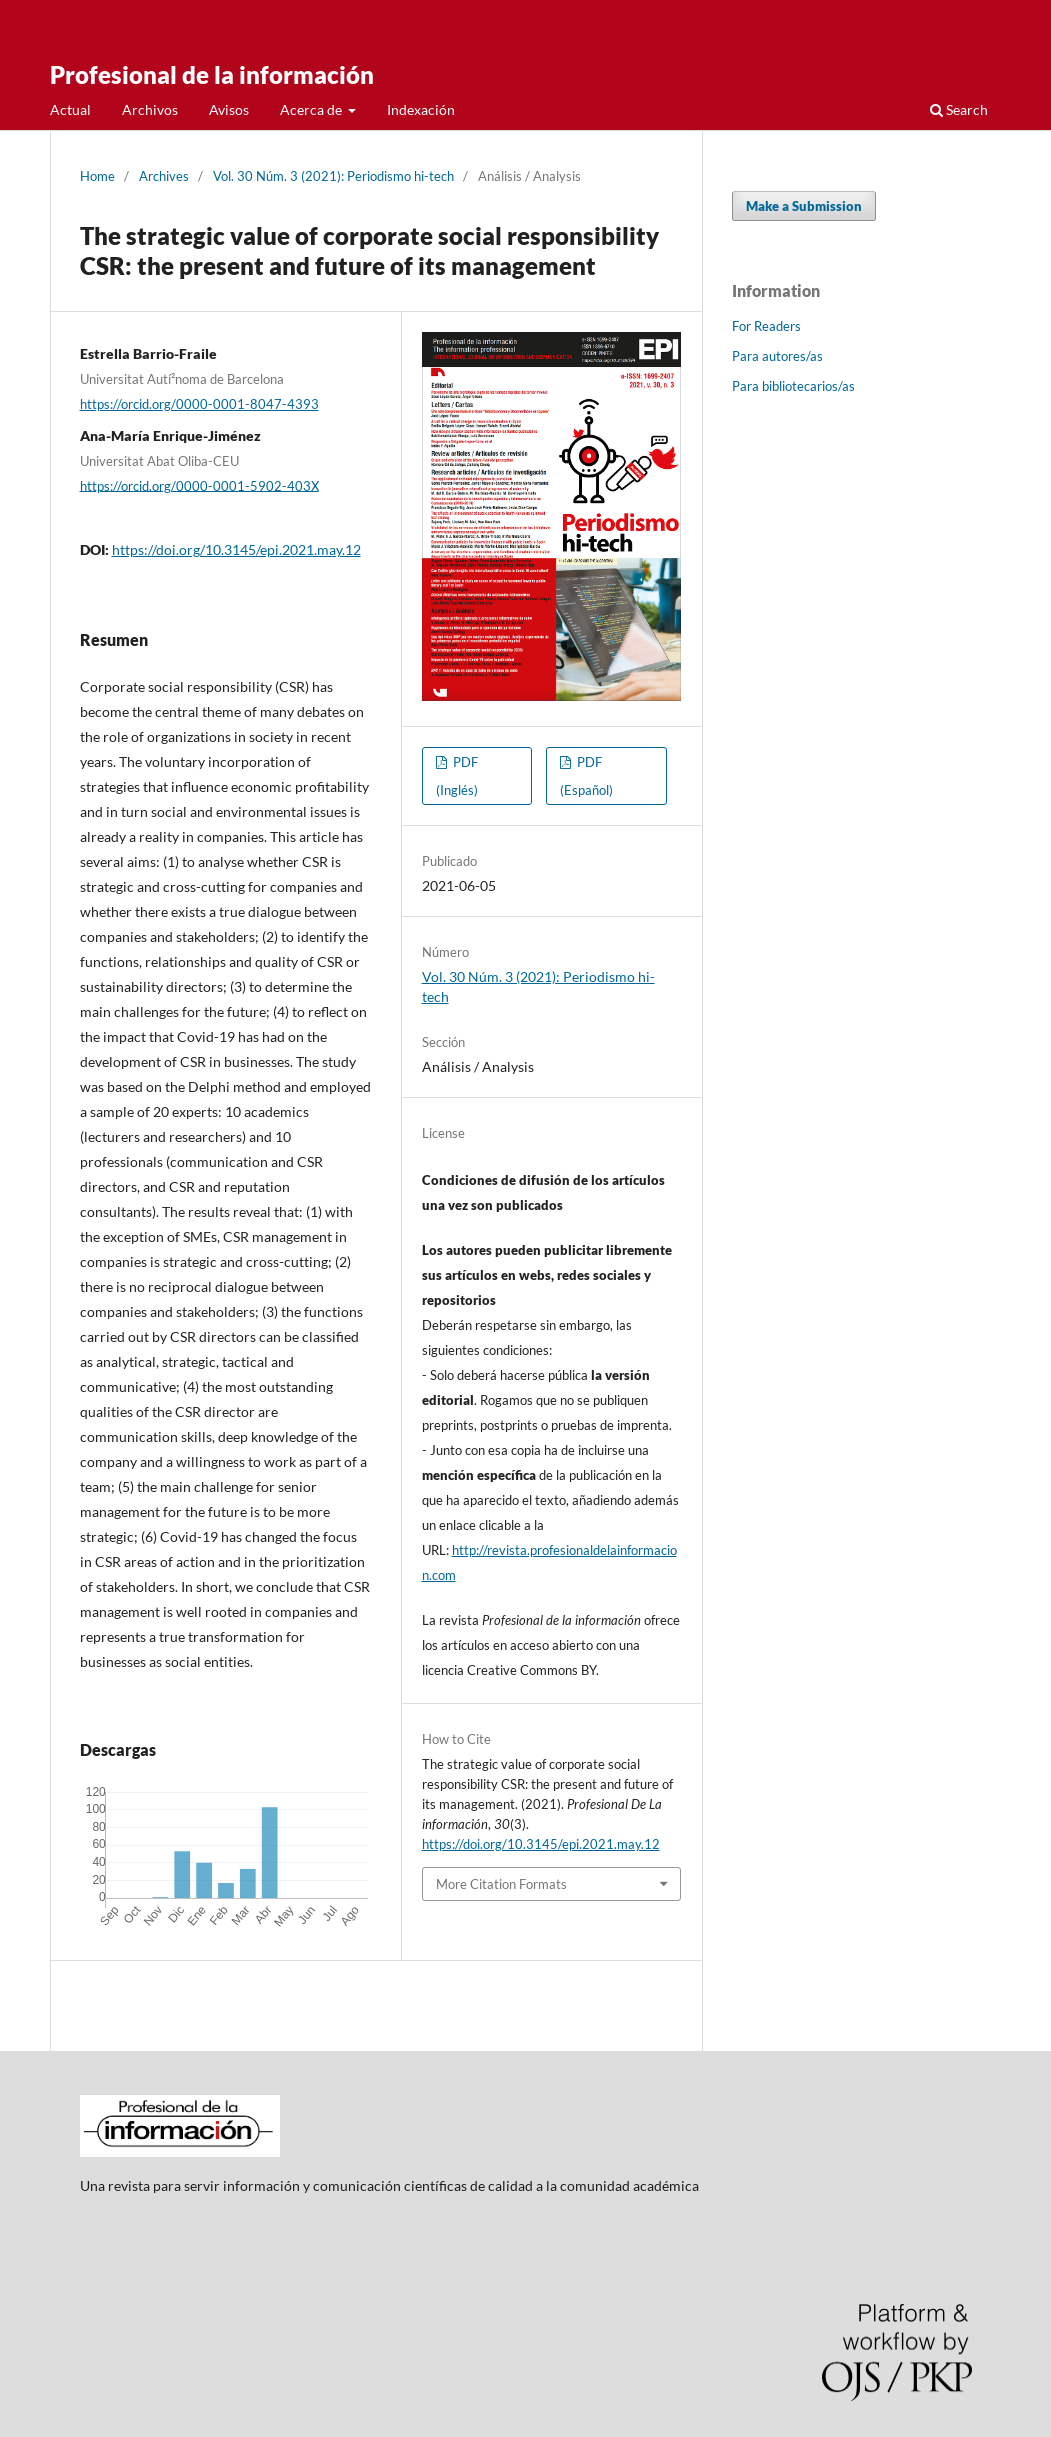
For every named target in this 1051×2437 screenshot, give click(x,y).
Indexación (421, 109)
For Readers (766, 326)
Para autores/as (777, 356)
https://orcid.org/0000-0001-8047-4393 (199, 404)
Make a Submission (804, 206)
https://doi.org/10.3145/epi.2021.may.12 (236, 549)
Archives (164, 176)
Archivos (150, 109)
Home (97, 176)
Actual (70, 109)
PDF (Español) (586, 776)
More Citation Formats (501, 1884)
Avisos (229, 109)
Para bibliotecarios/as (793, 386)
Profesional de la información (212, 74)
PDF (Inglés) (457, 776)
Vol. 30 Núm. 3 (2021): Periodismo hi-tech (333, 176)
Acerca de (312, 109)
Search (959, 109)
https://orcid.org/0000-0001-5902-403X (199, 485)
